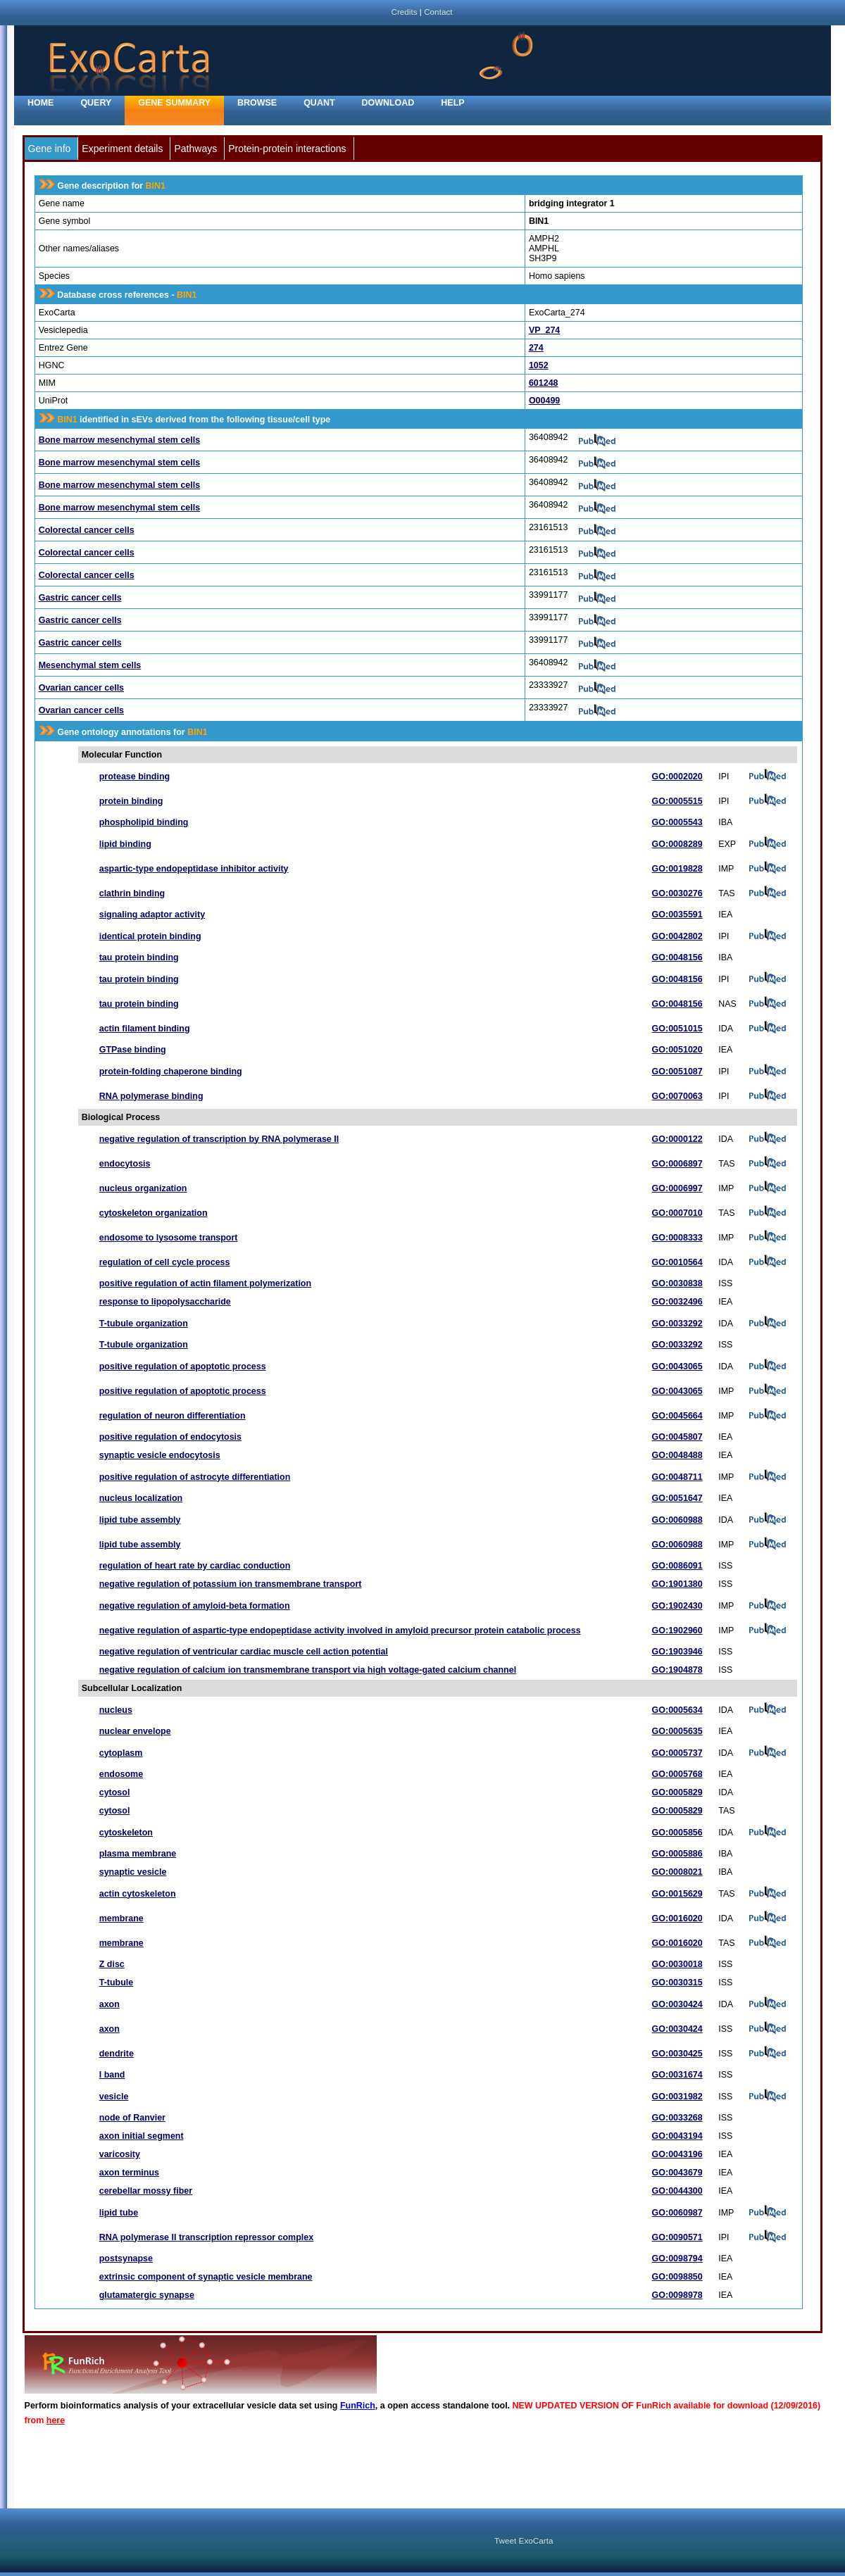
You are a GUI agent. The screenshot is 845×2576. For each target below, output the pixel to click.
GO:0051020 (677, 1050)
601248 (543, 383)
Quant (318, 103)
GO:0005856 (677, 1832)
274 (536, 348)
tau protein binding (139, 957)
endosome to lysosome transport (168, 1238)
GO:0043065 (677, 1366)
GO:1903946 (677, 1652)
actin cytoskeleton (137, 1894)
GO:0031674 (677, 2075)
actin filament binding (144, 1028)
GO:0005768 (677, 1774)
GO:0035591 (677, 914)
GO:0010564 (677, 1262)
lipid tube (118, 2213)
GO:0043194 (677, 2136)
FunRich (357, 2406)
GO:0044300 (677, 2191)
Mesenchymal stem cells (90, 665)
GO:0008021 (677, 1872)
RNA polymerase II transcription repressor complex (206, 2237)
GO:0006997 (677, 1188)
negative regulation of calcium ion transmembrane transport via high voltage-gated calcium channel (307, 1670)
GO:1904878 (677, 1670)
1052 (539, 365)
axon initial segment (141, 2136)
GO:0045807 (677, 1437)
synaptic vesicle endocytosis (159, 1455)
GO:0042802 (677, 936)
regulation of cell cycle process (164, 1262)
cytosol (114, 1792)
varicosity (119, 2154)
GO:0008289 (677, 844)
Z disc (112, 1964)
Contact (438, 11)
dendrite (116, 2054)
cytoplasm (121, 1753)
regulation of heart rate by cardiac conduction (195, 1566)
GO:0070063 (677, 1096)
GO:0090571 (677, 2237)
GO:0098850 (677, 2277)
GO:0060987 (677, 2213)
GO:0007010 (677, 1213)
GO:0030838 (677, 1283)
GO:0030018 (677, 1964)
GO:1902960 (677, 1630)
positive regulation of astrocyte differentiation (195, 1477)
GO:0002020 (677, 776)
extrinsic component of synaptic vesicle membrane (206, 2277)
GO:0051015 (677, 1028)
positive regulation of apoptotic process (182, 1366)
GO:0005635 (677, 1731)
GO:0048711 (677, 1477)
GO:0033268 (677, 2118)
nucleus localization (140, 1498)
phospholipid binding (144, 822)
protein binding (131, 801)
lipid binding (125, 844)
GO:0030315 (677, 1982)
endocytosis (125, 1164)
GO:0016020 (677, 1918)
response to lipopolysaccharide (165, 1302)
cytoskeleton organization (153, 1213)
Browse (257, 103)
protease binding (134, 776)
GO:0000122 (677, 1139)
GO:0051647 (677, 1498)
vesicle (114, 2096)
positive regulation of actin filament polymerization (205, 1283)
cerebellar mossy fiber (145, 2191)
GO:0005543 (677, 822)
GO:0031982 (677, 2096)
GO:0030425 (677, 2054)
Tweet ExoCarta (523, 2540)
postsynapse (126, 2258)
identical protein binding (150, 936)
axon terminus (129, 2173)
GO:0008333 (677, 1238)
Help (452, 103)
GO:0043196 (677, 2154)
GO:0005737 (677, 1753)
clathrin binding (132, 893)
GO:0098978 (677, 2295)
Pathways (195, 148)
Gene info (49, 148)
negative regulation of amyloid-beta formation (194, 1606)
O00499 (544, 401)
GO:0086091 (677, 1566)
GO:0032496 (677, 1302)
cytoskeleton (126, 1832)
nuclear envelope (135, 1731)
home (40, 103)
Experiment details (122, 148)
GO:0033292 (677, 1323)
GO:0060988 (677, 1520)
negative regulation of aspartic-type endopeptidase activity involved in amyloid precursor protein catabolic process (340, 1630)
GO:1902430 (677, 1606)
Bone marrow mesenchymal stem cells (119, 440)
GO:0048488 (677, 1455)
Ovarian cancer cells (81, 688)
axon (109, 2004)
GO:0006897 (677, 1164)
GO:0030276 (677, 893)
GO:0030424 (677, 2004)
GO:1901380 (677, 1584)
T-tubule (116, 1982)
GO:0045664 (677, 1416)
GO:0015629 (677, 1894)
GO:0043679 (677, 2173)
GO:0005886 (677, 1854)
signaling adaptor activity (152, 914)
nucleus (115, 1710)
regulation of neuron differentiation (172, 1416)
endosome (121, 1774)
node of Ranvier (132, 2118)
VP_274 (544, 330)
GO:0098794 (677, 2258)
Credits (404, 11)
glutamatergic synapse (146, 2295)
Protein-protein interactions (287, 148)
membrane (121, 1918)
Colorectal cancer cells (86, 530)
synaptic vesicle (133, 1872)
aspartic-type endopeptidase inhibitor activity (194, 869)
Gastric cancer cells (80, 598)
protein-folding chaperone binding (170, 1071)
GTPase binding (132, 1050)
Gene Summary (174, 103)
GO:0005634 (677, 1710)
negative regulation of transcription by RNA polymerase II (219, 1139)
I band (112, 2075)
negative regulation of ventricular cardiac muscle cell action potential (243, 1652)
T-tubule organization (143, 1323)
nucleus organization (143, 1188)
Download (388, 103)
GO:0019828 (677, 869)
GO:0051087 (677, 1071)
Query (95, 103)
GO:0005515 (677, 801)
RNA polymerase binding (151, 1096)
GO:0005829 (677, 1792)
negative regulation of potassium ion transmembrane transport (230, 1584)
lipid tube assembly (140, 1520)
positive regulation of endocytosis (170, 1437)
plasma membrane (138, 1854)
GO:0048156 (677, 957)
